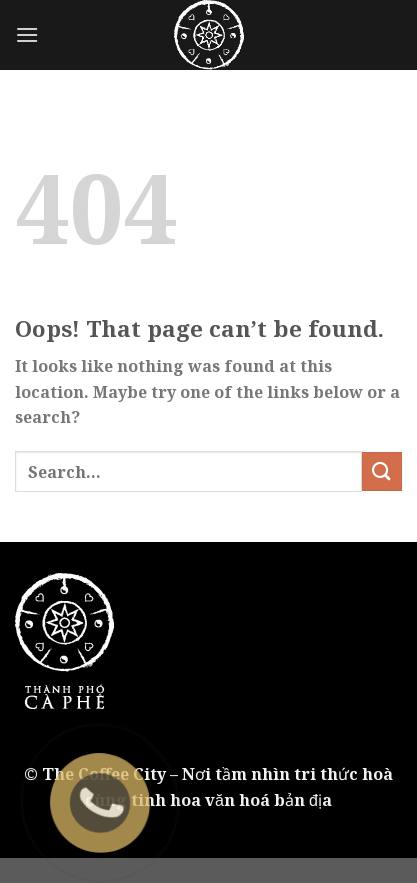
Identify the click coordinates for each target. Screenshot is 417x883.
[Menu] (27, 34)
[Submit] (382, 471)
